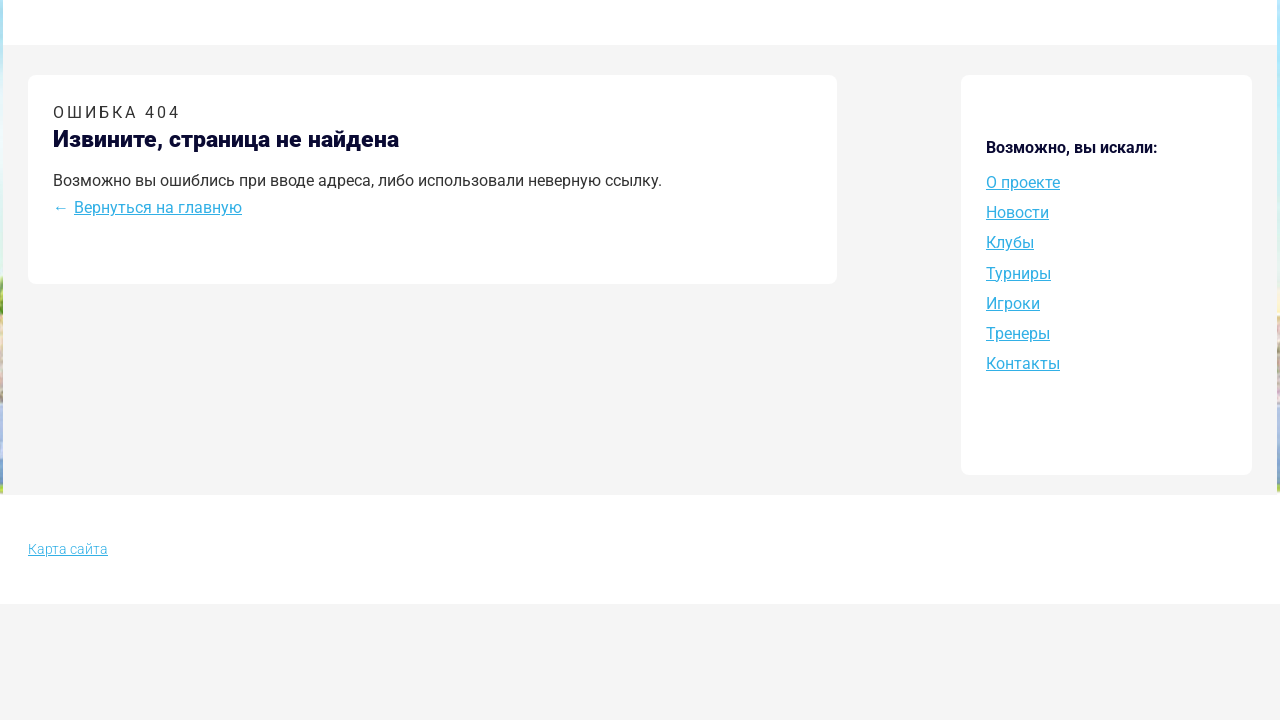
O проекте (1023, 182)
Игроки (1013, 303)
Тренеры (1018, 333)
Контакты (1023, 363)
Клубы (1010, 242)
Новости (1017, 212)
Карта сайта (68, 549)
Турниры (1018, 273)
